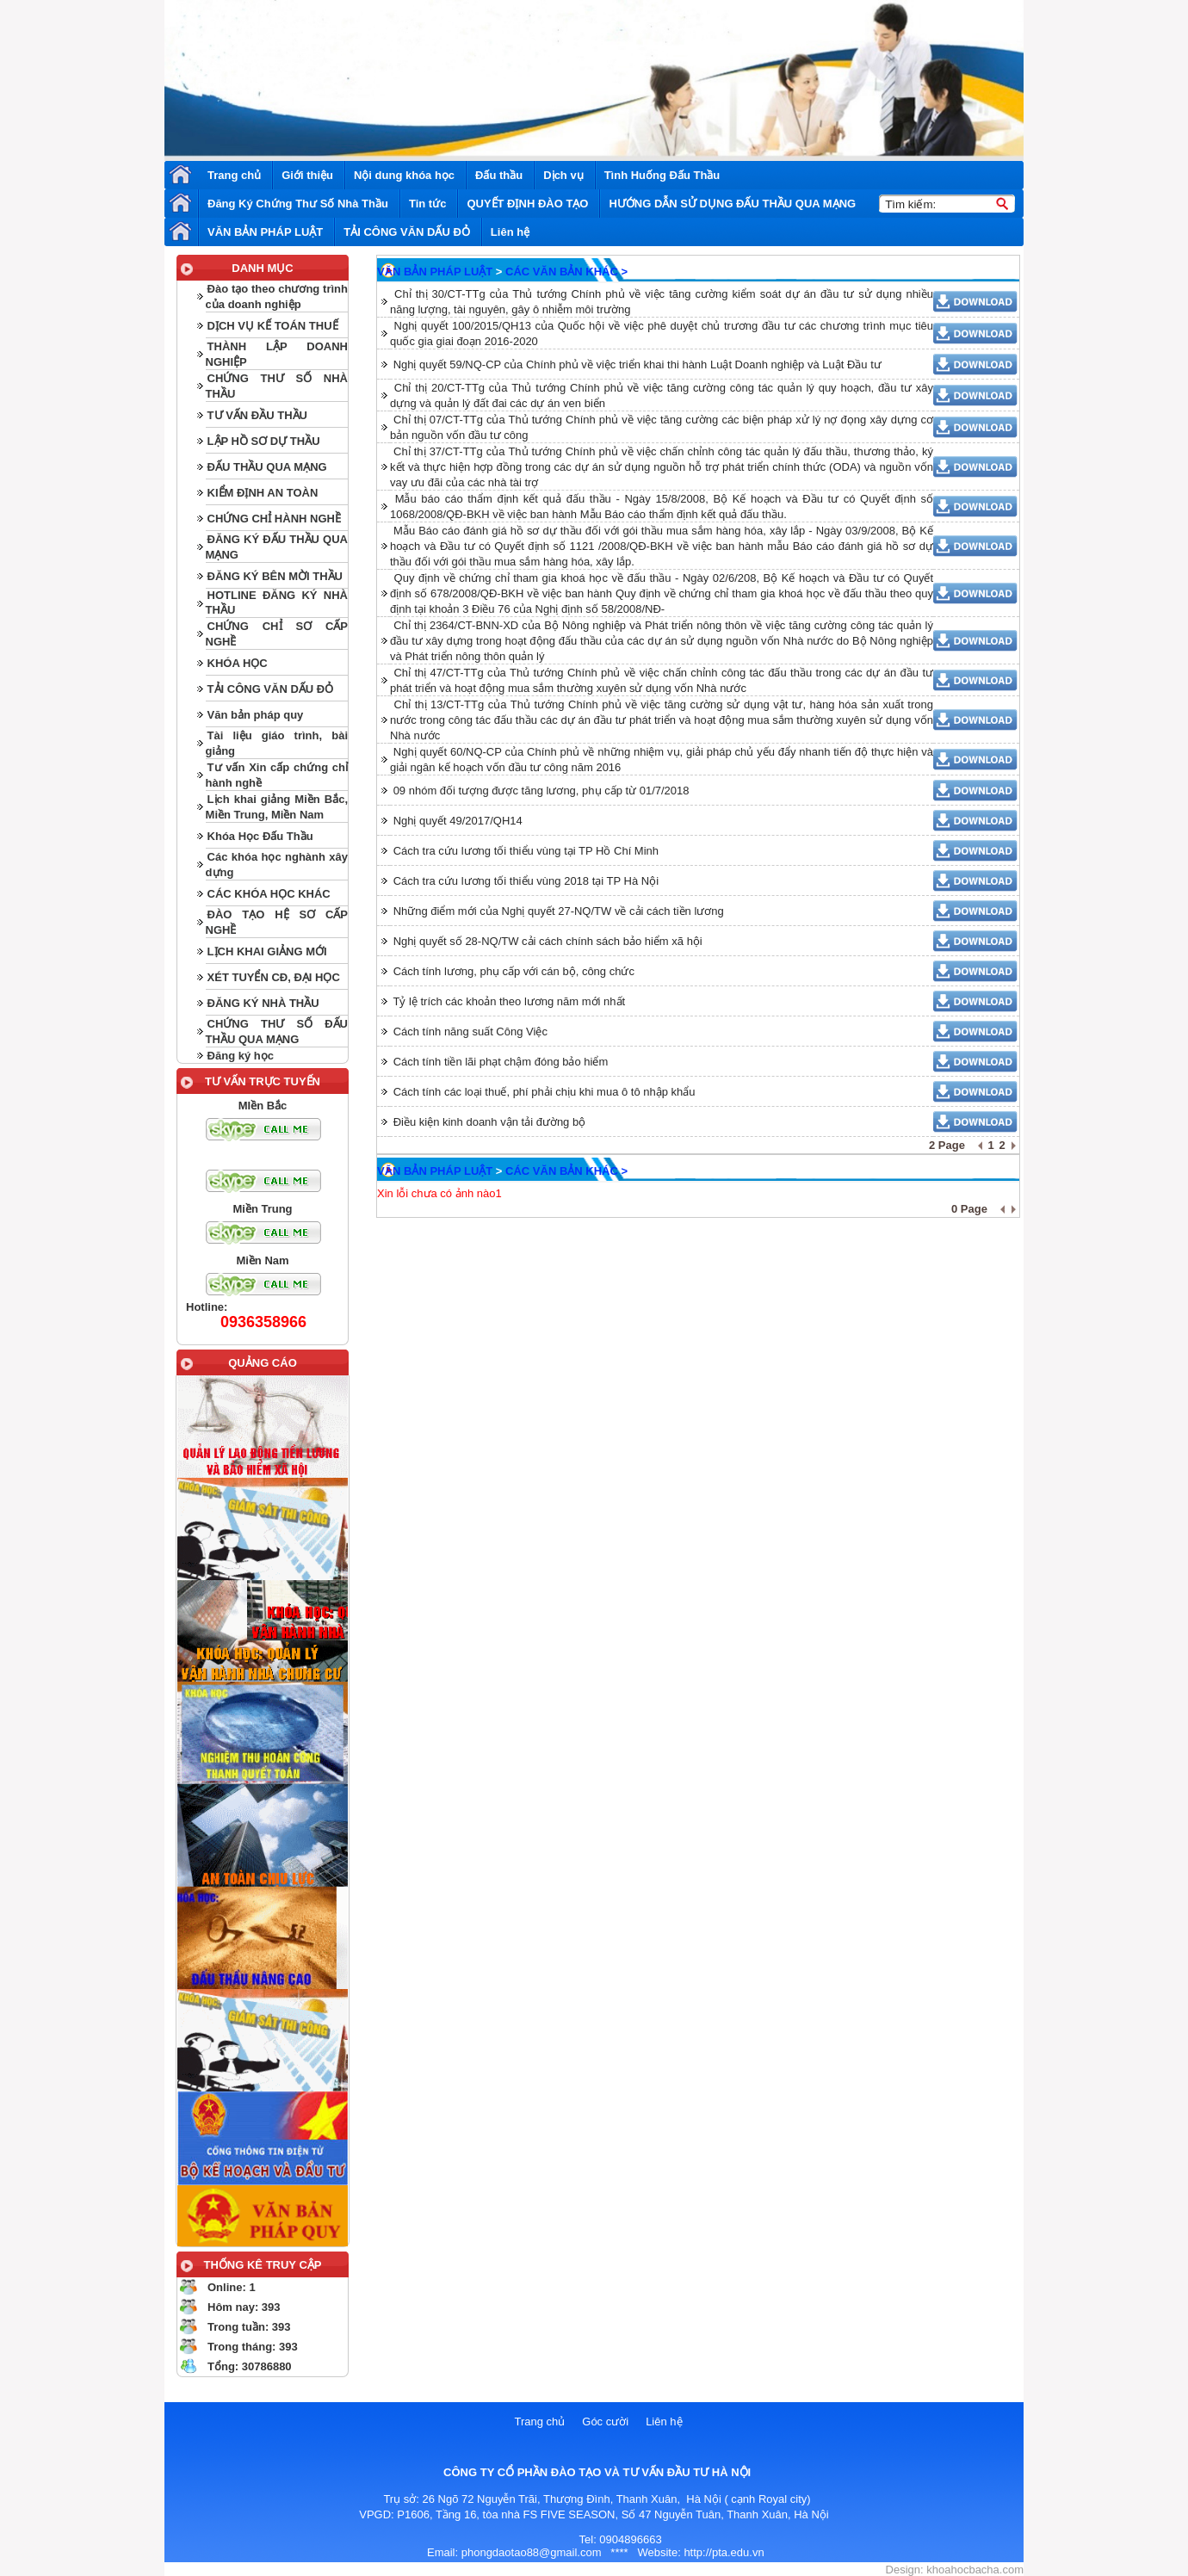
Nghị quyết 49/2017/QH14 (458, 820)
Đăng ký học (240, 1055)
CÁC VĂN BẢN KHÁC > (566, 271)
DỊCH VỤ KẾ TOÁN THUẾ (272, 325)
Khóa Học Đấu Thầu (260, 836)
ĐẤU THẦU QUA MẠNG (267, 466)
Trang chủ (234, 175)
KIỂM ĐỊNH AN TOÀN (263, 492)
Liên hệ (510, 231)
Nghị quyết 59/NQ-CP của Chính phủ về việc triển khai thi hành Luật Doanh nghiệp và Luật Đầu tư (637, 364)
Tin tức (427, 203)
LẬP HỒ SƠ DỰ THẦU (263, 441)
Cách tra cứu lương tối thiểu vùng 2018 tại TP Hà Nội (526, 880)
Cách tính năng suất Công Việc (470, 1031)
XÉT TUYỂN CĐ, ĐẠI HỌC (273, 977)
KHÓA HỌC (237, 663)
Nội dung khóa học (404, 175)
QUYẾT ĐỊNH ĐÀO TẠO (527, 203)
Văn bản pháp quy (255, 714)
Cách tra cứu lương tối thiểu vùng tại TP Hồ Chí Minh (526, 850)
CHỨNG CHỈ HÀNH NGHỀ (274, 518)
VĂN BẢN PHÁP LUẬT (265, 231)
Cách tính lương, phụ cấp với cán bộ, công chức (513, 971)
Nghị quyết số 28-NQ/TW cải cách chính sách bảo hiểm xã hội (547, 941)
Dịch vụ (563, 175)
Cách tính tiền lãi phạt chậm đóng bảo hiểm (501, 1061)
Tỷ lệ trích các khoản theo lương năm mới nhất (509, 1001)
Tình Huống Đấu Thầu (662, 175)
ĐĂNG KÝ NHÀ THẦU (263, 1003)
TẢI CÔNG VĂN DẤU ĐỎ (406, 231)
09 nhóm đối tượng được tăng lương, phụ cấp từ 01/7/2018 (541, 790)
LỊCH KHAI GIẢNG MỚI (267, 951)
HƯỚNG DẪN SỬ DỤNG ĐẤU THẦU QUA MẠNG (732, 203)
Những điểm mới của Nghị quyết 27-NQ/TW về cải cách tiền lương (558, 911)
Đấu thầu (499, 175)
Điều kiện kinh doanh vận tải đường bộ (489, 1121)
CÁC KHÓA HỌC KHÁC (269, 893)
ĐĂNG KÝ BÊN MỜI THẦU (275, 576)
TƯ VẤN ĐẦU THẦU (257, 415)
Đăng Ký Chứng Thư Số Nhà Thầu (297, 203)
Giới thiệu (307, 175)
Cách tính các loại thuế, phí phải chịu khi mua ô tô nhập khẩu (544, 1091)
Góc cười (605, 2421)
